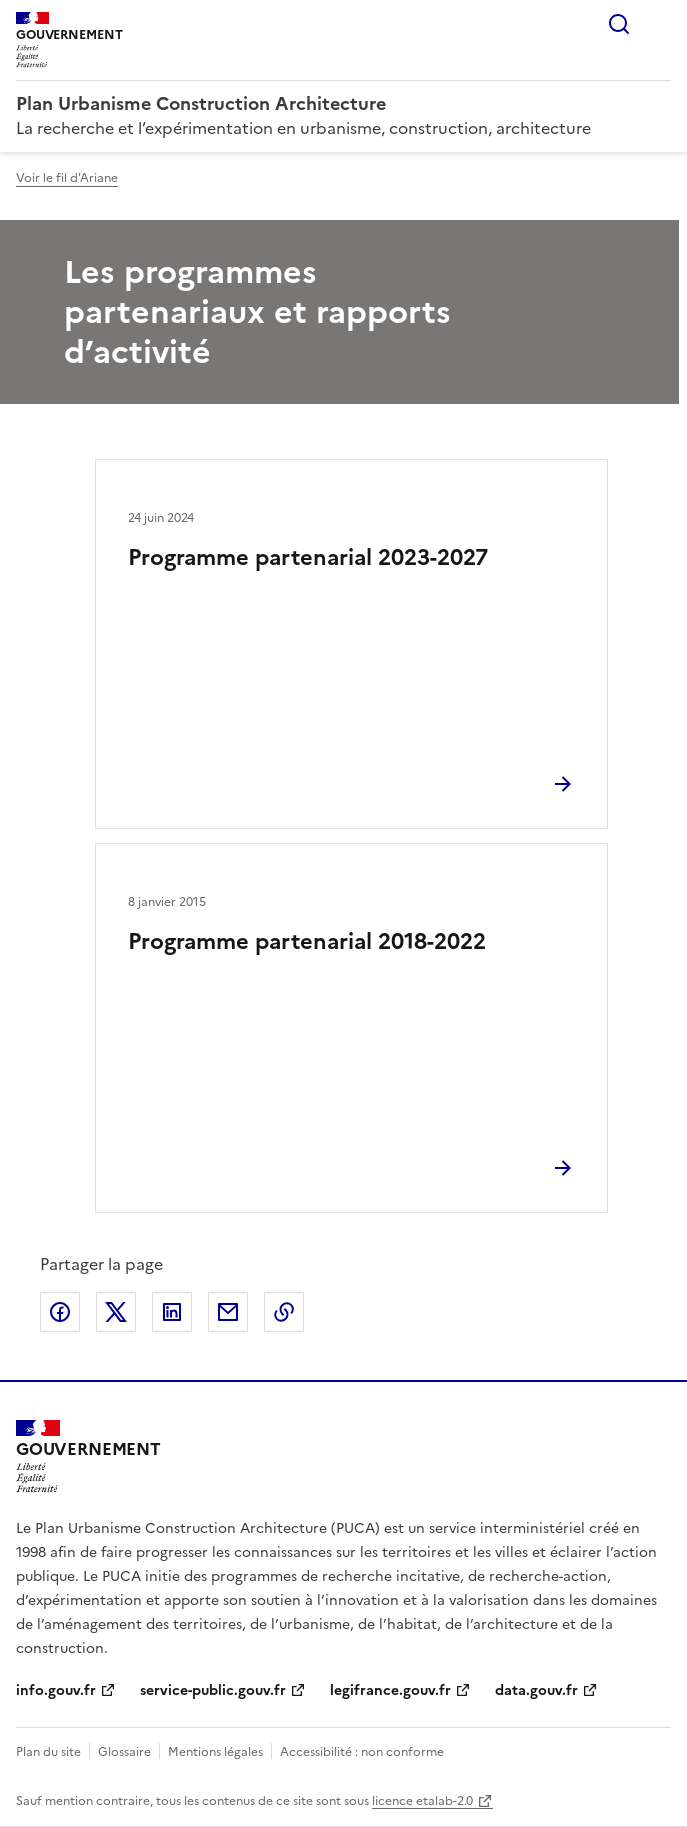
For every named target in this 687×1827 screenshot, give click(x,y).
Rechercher (619, 24)
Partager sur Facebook (60, 1312)
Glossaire (124, 1752)
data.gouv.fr (536, 1690)
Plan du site (48, 1752)
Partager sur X (116, 1312)
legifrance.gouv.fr (390, 1690)
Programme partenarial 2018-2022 (307, 941)
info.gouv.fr (56, 1690)
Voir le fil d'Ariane (67, 178)
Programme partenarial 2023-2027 (308, 557)
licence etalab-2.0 (422, 1801)
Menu (659, 24)
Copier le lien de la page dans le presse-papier (284, 1312)
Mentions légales (215, 1752)
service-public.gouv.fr (213, 1690)
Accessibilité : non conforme (362, 1752)
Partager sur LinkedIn (172, 1312)
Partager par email (228, 1312)
